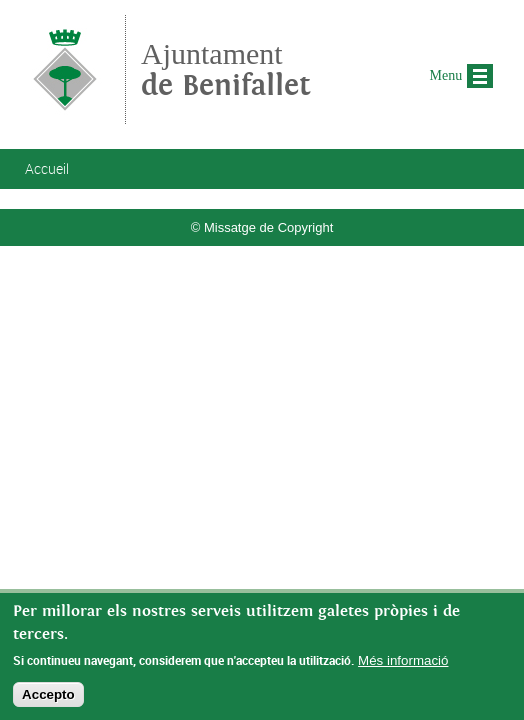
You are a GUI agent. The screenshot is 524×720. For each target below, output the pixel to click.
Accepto (48, 698)
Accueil (47, 168)
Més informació (403, 664)
